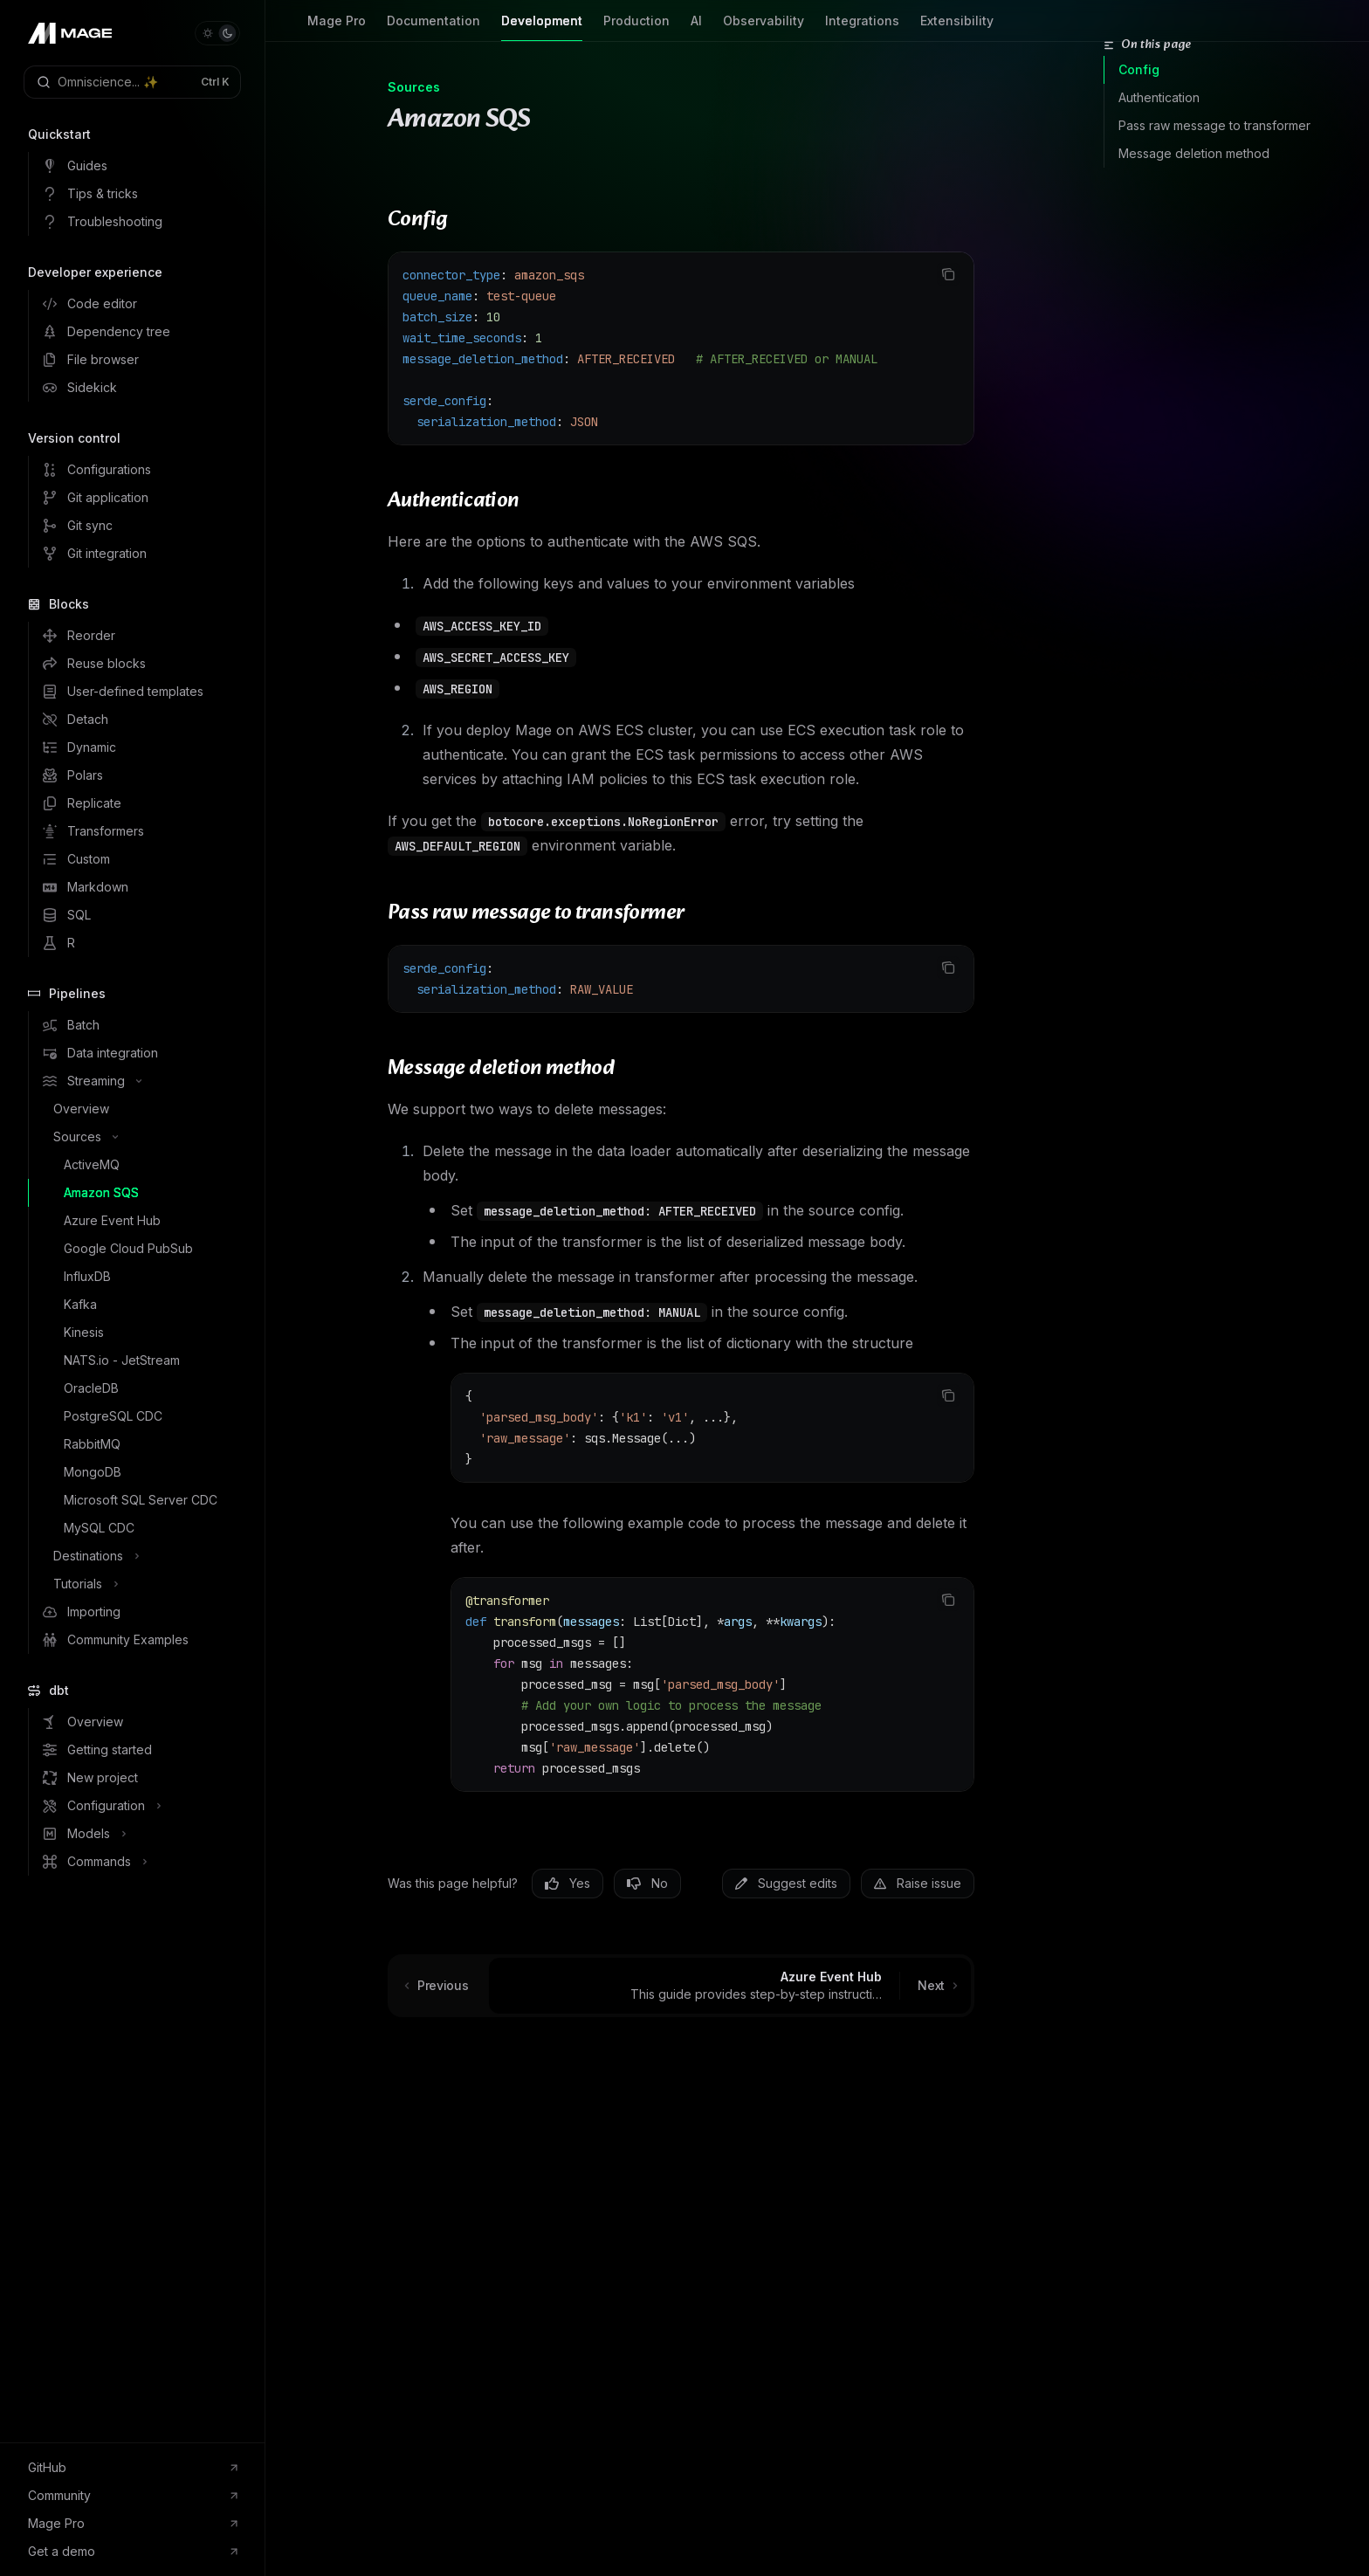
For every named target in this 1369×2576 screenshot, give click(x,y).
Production (636, 27)
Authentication (1159, 97)
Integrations (862, 27)
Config (1138, 69)
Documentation (433, 27)
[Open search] (132, 82)
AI (696, 27)
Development (541, 27)
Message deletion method (1193, 153)
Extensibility (957, 27)
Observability (763, 27)
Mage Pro (336, 27)
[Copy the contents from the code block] (948, 274)
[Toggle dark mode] (217, 33)
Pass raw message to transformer (1214, 125)
